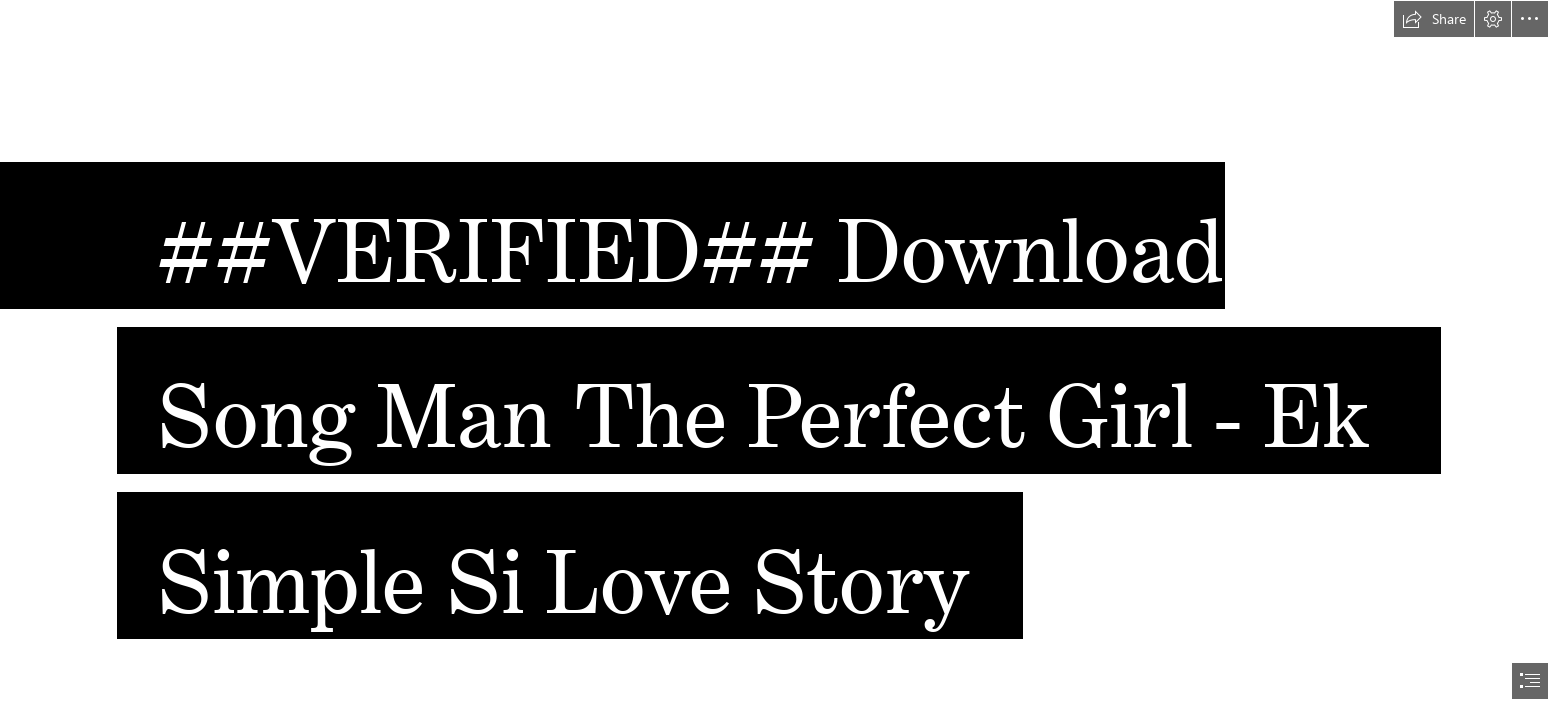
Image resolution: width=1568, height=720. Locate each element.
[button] (1434, 19)
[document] (784, 360)
